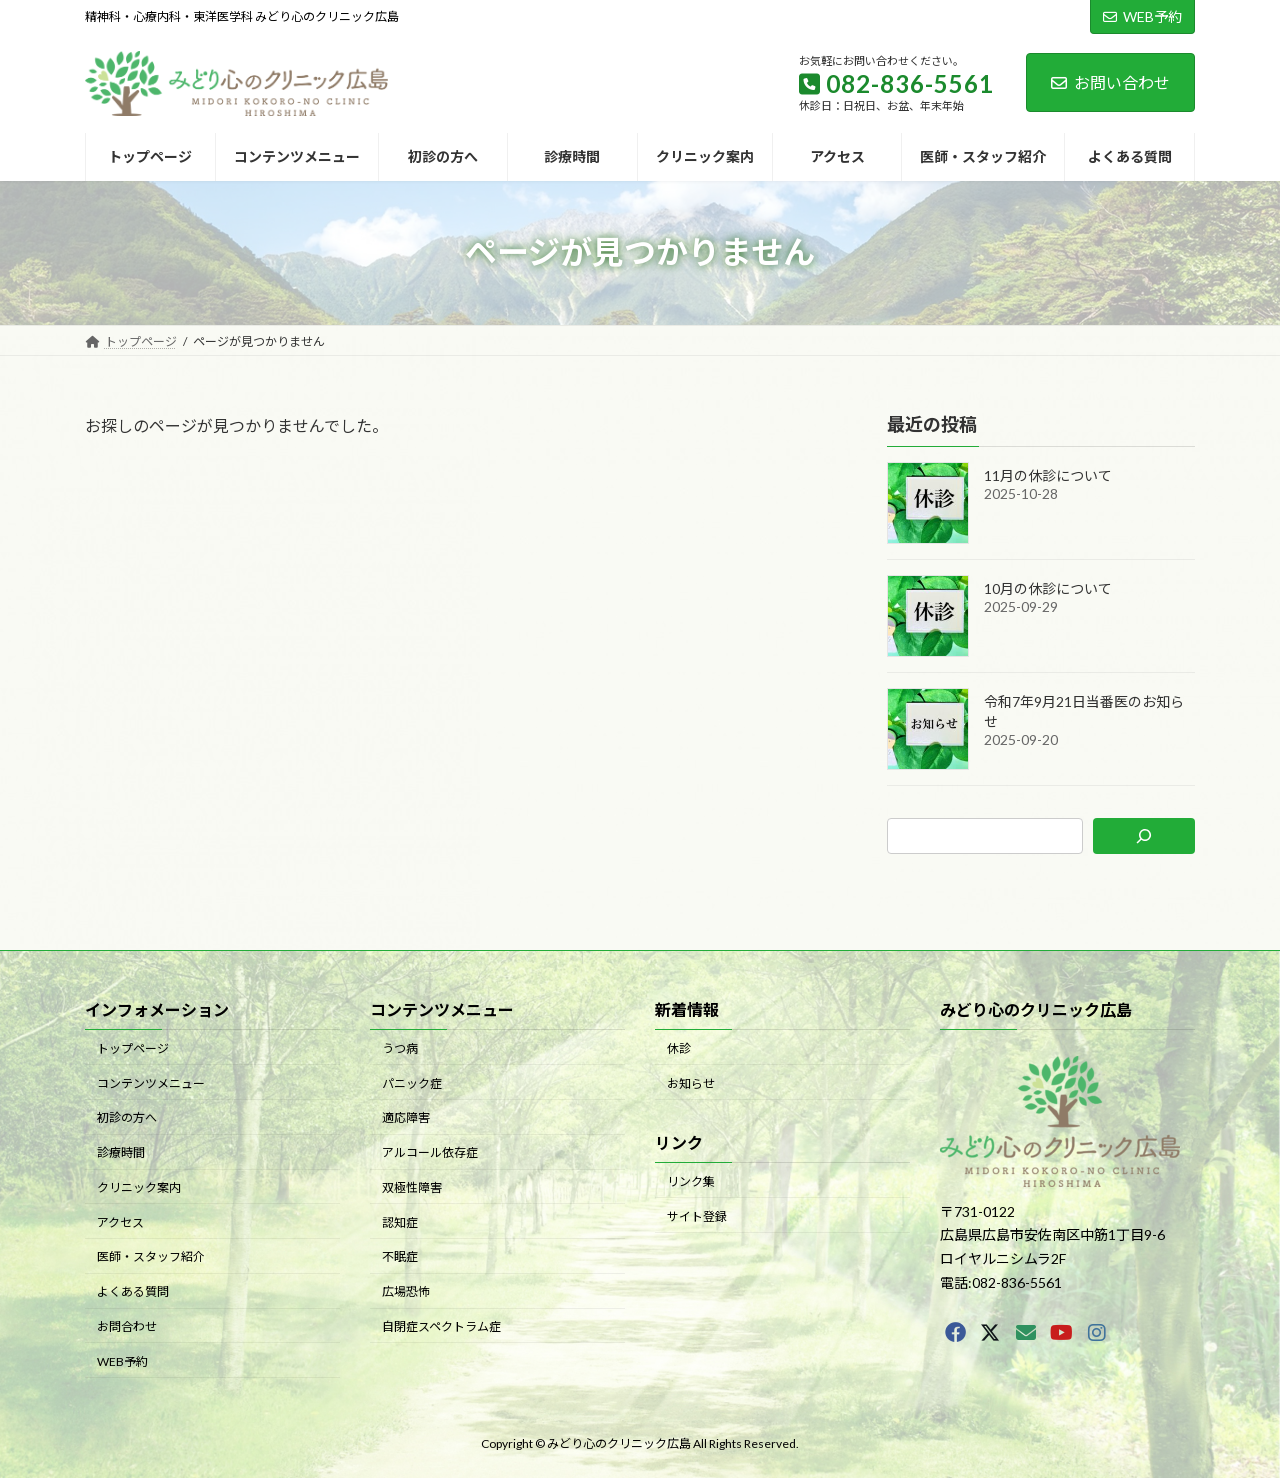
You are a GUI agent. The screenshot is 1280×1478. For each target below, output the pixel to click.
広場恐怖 (406, 1291)
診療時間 (121, 1152)
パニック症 (412, 1082)
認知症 (400, 1221)
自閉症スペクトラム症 (441, 1326)
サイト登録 (697, 1215)
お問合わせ (127, 1326)
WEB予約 (1142, 16)
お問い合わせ (1110, 82)
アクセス (120, 1221)
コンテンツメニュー (151, 1082)
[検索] (1144, 836)
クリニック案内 (139, 1187)
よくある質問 (133, 1291)
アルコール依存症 (430, 1152)
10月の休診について (1048, 588)
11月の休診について (1048, 475)
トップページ (133, 1048)
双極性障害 (412, 1187)
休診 (679, 1048)
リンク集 (691, 1181)
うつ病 (400, 1048)
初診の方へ (127, 1117)
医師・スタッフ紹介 (151, 1256)
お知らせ (691, 1082)
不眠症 (400, 1256)
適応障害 (406, 1117)
